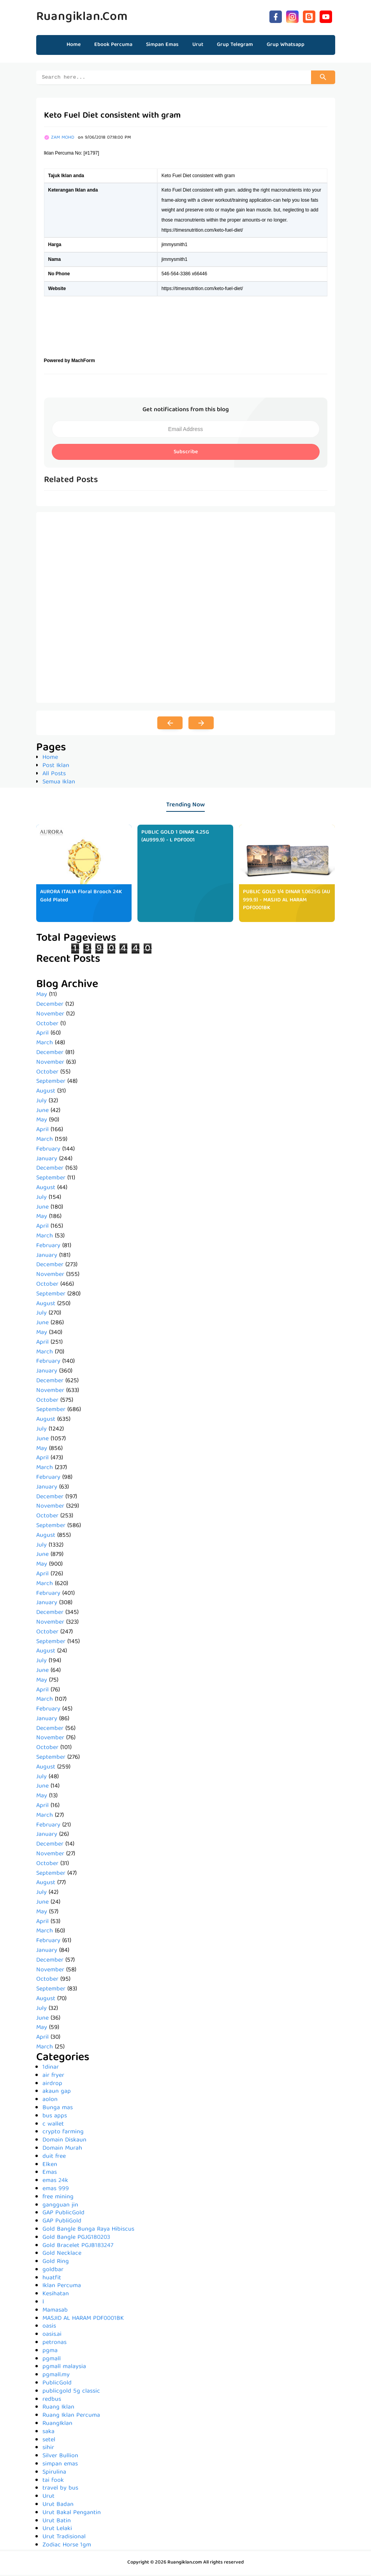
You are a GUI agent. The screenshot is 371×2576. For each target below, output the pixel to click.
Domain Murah (62, 2149)
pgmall (51, 2360)
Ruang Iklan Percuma (71, 2416)
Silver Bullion (60, 2457)
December (49, 1005)
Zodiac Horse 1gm (66, 2546)
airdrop (52, 2085)
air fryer (53, 2076)
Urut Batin (56, 2522)
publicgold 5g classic (71, 2392)
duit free (54, 2157)
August (45, 1092)
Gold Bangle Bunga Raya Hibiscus (88, 2230)
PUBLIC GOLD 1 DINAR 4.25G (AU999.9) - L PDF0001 (175, 837)
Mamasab (55, 2311)
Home (74, 44)
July (41, 1102)
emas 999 (55, 2190)
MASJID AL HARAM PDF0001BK (83, 2319)
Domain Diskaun (64, 2141)
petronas (54, 2343)
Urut (48, 2497)
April (42, 1034)
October (47, 1025)
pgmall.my (56, 2376)
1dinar (50, 2068)
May (41, 996)
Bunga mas (57, 2109)
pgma (50, 2352)
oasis (49, 2327)
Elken (49, 2166)
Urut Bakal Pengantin (71, 2514)
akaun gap (56, 2092)
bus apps (54, 2117)
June (42, 1112)
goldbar (52, 2271)
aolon (50, 2101)
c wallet (53, 2125)
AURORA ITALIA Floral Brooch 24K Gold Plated (81, 897)
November (50, 1015)
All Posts (54, 775)
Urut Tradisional (64, 2538)
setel (48, 2441)
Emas (49, 2173)
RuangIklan (57, 2424)
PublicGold (57, 2384)
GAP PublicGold (63, 2214)
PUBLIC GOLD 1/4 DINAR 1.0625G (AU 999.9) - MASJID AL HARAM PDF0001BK (286, 901)
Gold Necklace (61, 2254)
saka (48, 2433)
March (44, 1044)
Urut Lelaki (57, 2530)
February (48, 1150)
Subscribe (186, 453)
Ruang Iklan (58, 2408)
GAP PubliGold (61, 2222)
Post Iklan (55, 767)
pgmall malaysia (64, 2368)
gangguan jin (60, 2206)
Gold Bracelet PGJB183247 (77, 2247)
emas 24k (55, 2182)
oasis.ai (52, 2335)
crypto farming (63, 2133)
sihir (48, 2449)
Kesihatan (55, 2295)
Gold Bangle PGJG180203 (76, 2238)
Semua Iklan (58, 783)
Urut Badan (58, 2505)
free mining (58, 2198)
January (46, 1160)
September (50, 1082)
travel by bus (60, 2489)
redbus (51, 2400)
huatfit (51, 2279)
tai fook (53, 2481)
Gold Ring (55, 2263)
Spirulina (54, 2473)
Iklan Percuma (61, 2287)
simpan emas (60, 2465)
